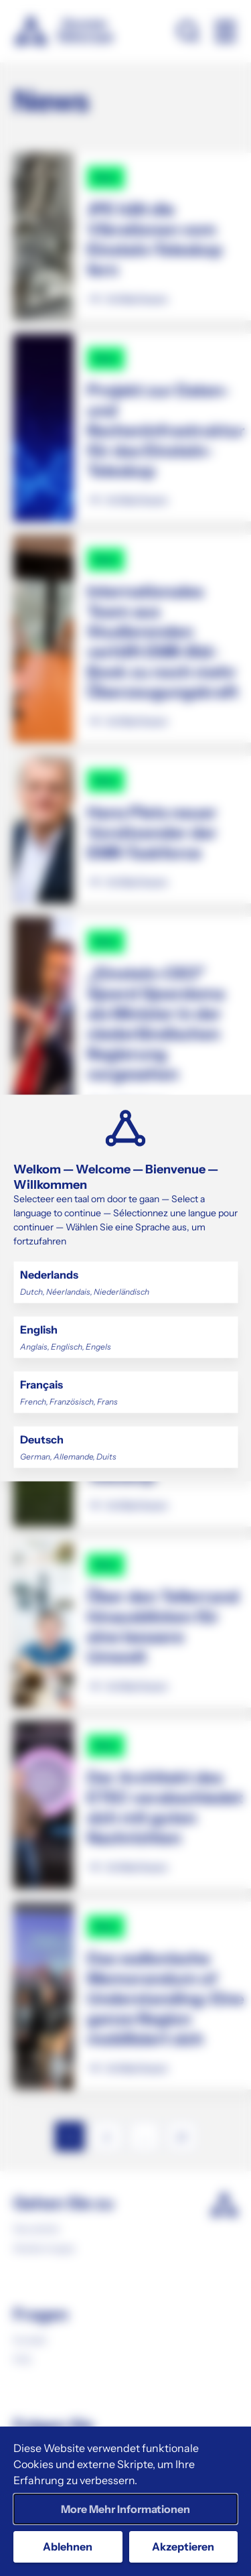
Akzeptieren (183, 2546)
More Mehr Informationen (125, 2509)
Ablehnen (67, 2546)
